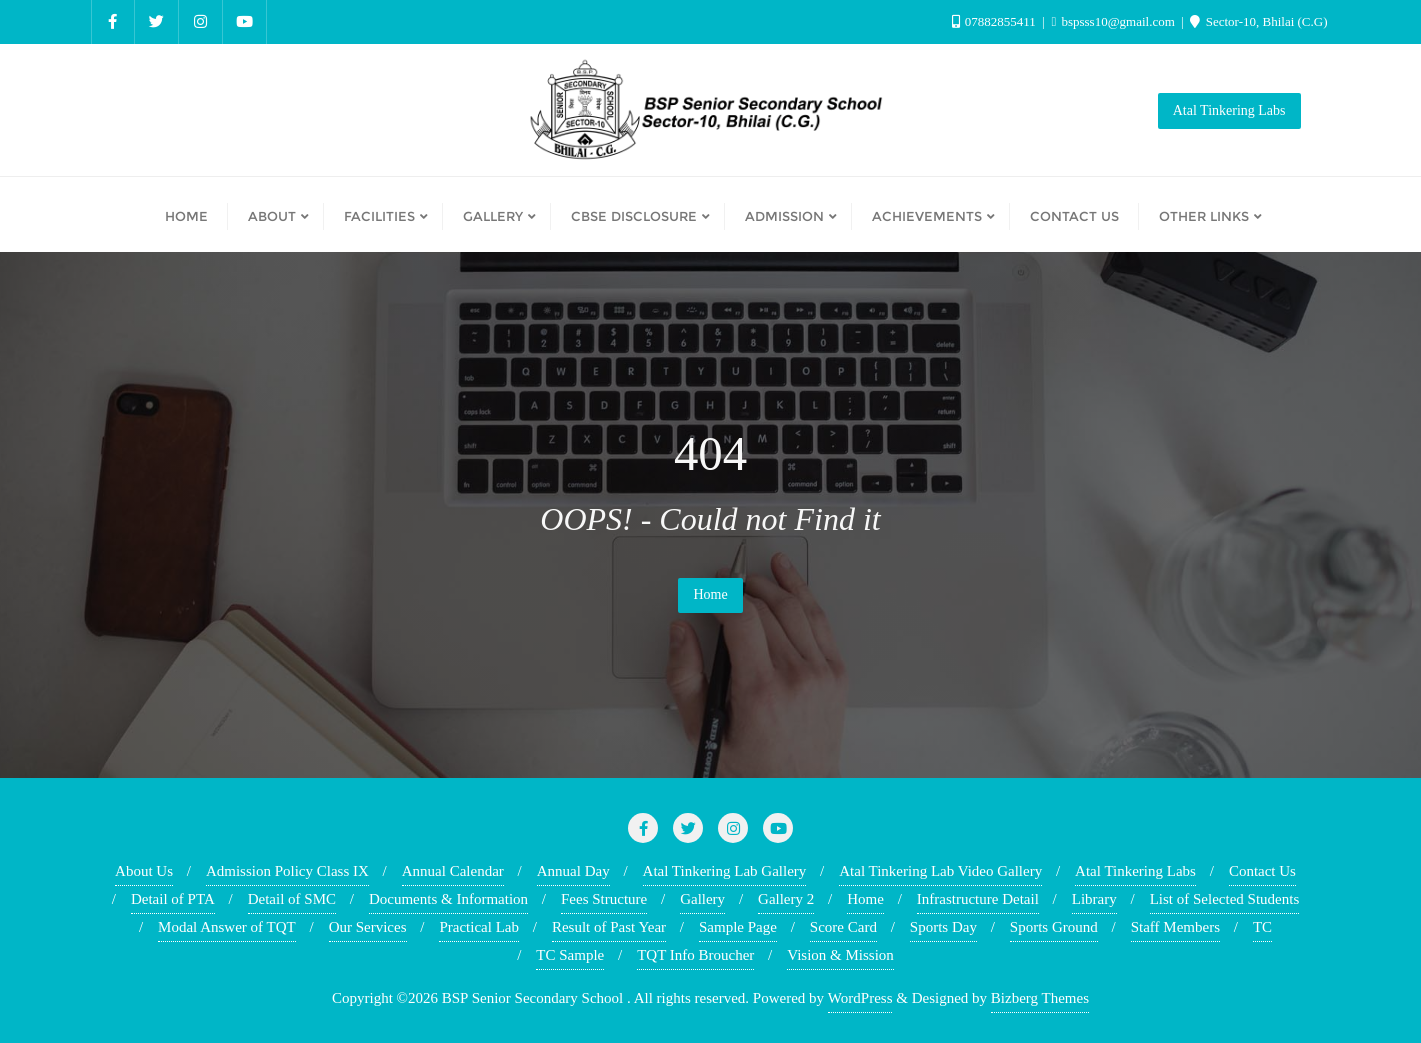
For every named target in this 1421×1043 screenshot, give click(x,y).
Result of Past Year (609, 927)
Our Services (368, 927)
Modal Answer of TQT (227, 927)
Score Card (843, 927)
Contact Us (1262, 871)
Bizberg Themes (1040, 998)
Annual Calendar (453, 871)
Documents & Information (448, 899)
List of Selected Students (1225, 899)
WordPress (860, 998)
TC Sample (570, 955)
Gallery (702, 899)
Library (1094, 899)
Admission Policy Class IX (287, 871)
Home (710, 594)
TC (1262, 927)
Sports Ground (1054, 927)
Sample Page (738, 927)
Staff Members (1175, 927)
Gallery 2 (786, 899)
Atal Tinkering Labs (1229, 110)
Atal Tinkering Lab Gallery (725, 871)
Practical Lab (479, 927)
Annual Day (573, 871)
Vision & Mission (840, 955)
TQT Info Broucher (695, 955)
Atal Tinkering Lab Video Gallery (940, 871)
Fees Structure (604, 899)
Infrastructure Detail (978, 899)
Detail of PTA (173, 899)
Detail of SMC (292, 899)
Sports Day (943, 927)
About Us (144, 871)
